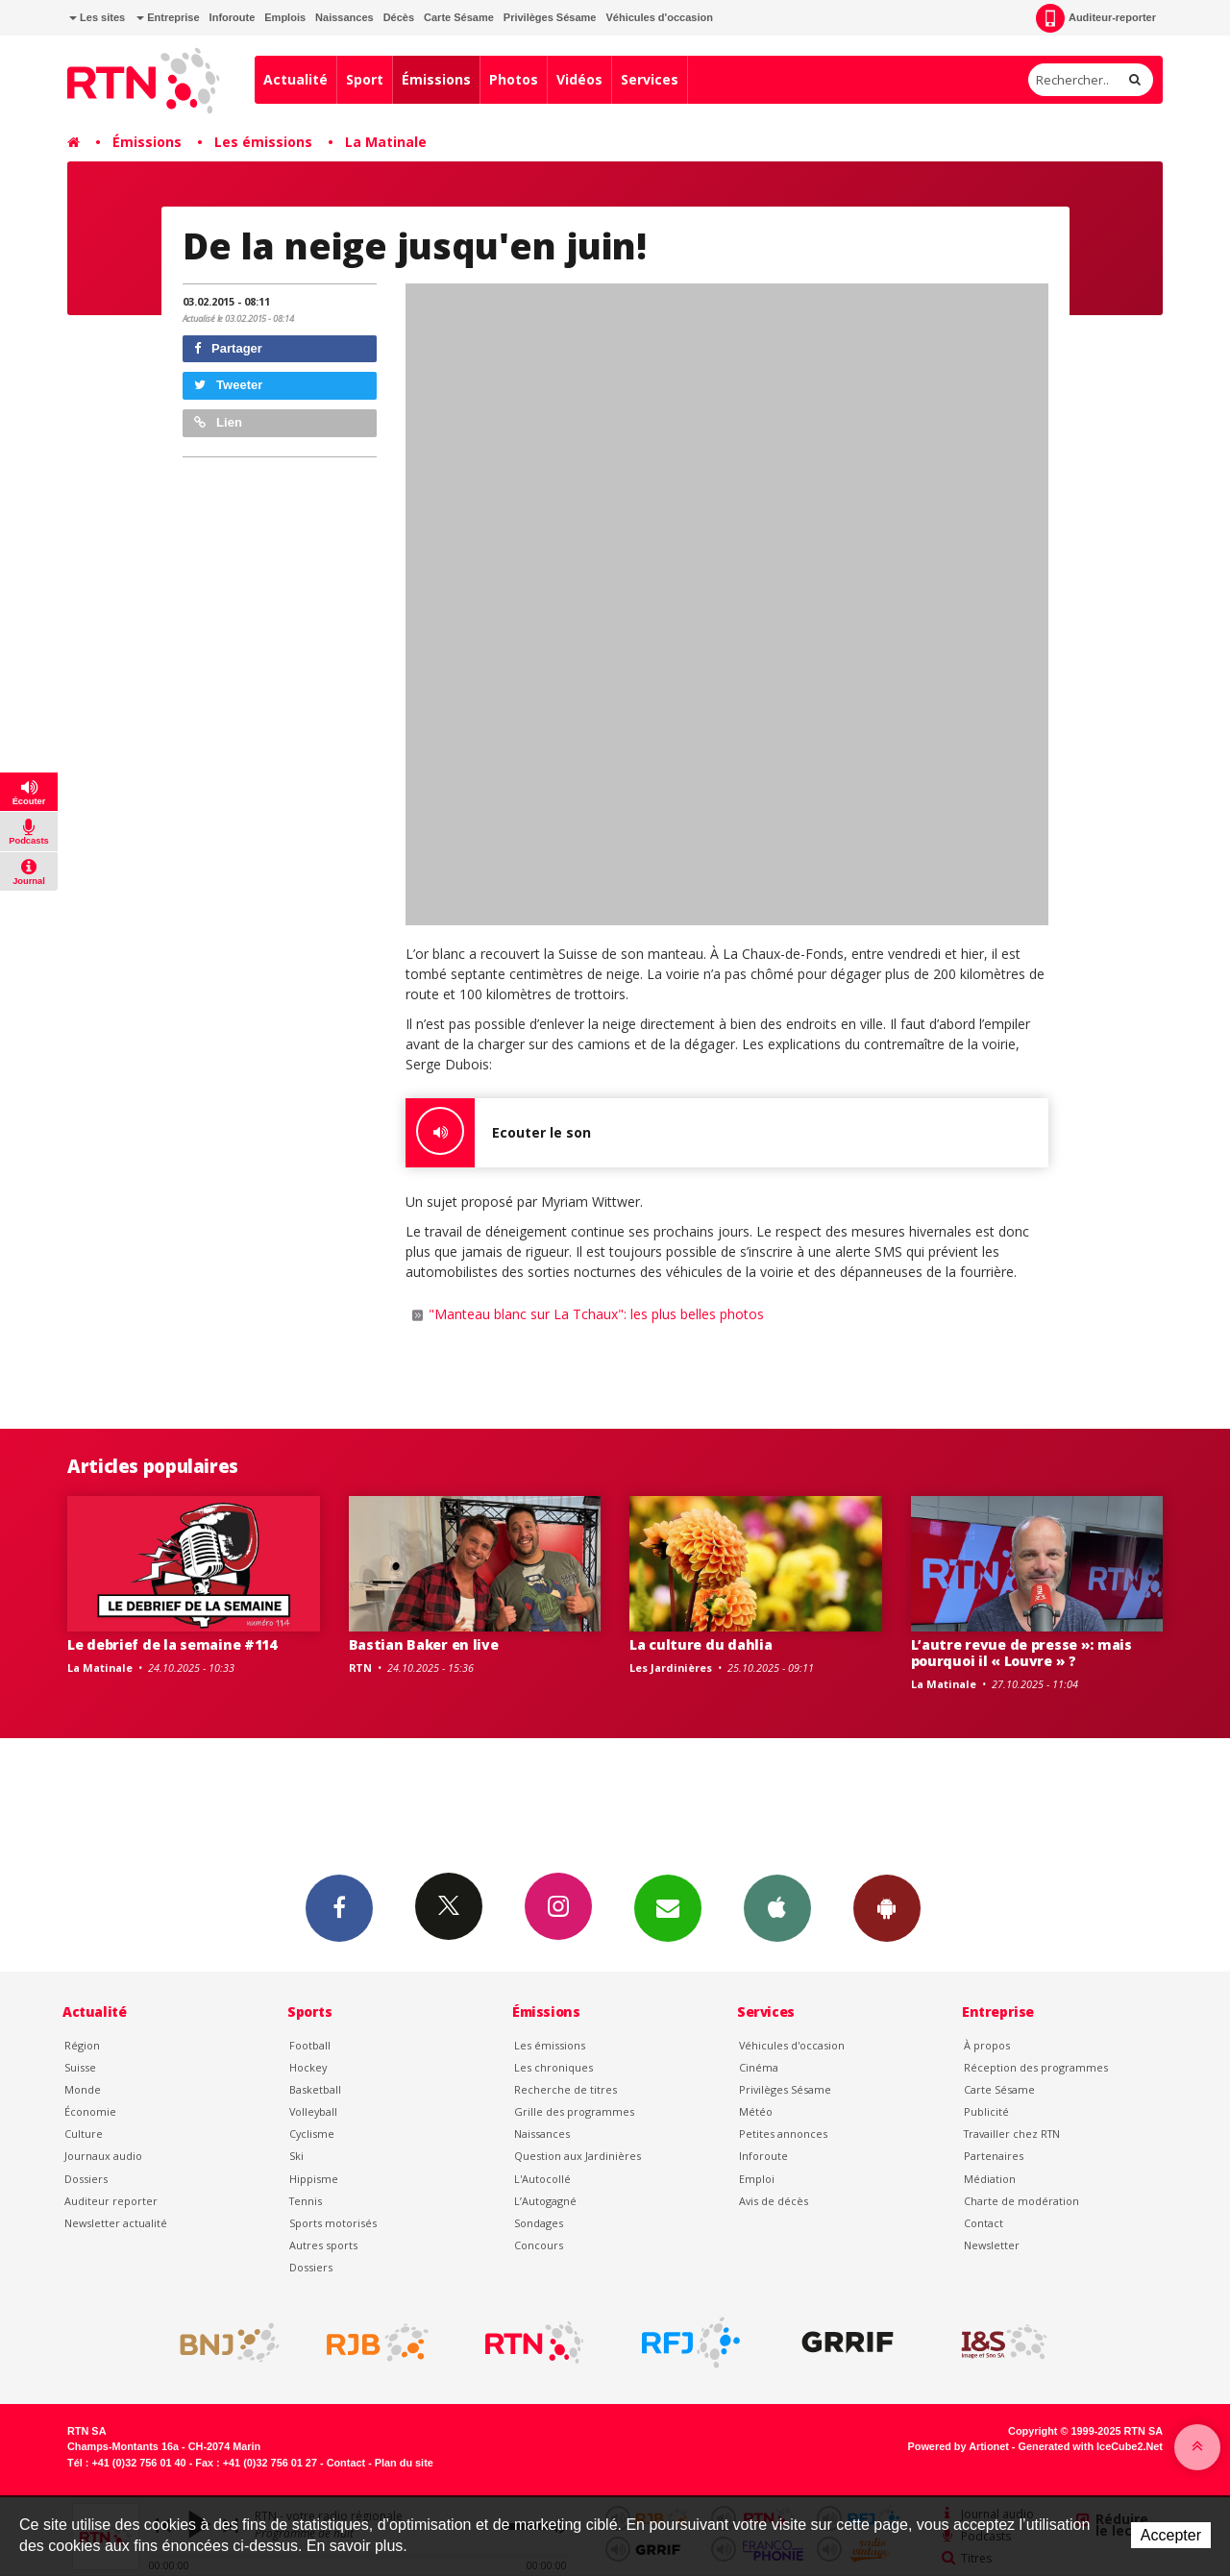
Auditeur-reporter (1096, 18)
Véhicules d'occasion (658, 17)
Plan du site (404, 2462)
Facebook (339, 1907)
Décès (398, 17)
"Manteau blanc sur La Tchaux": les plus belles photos (596, 1314)
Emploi (757, 2178)
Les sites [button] (97, 17)
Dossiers (86, 2178)
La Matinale (386, 142)
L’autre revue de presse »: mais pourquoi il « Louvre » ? (1021, 1652)
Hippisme (313, 2178)
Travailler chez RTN (1012, 2133)
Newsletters (667, 1907)
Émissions (436, 79)
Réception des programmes (1036, 2067)
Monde (82, 2089)
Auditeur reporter (111, 2201)
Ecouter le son (498, 1132)
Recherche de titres (565, 2089)
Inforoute (232, 17)
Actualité (295, 79)
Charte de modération (1021, 2201)
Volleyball (313, 2111)
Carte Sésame (459, 17)
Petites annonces (783, 2133)
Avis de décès (773, 2201)
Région (82, 2045)
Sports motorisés (333, 2223)
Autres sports (323, 2245)
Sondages (538, 2223)
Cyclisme (311, 2133)
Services (649, 79)
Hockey (308, 2067)
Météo (756, 2111)
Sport (364, 79)
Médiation (990, 2178)
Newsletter (992, 2245)
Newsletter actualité (115, 2223)
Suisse (80, 2067)
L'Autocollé (542, 2178)
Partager (228, 348)
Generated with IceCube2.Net (1091, 2446)
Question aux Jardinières (577, 2155)
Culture (83, 2133)
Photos (513, 79)
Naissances (344, 17)
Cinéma (758, 2067)
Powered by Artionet (958, 2446)
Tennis (305, 2201)
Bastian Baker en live (424, 1644)
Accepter (1171, 2535)
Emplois (285, 17)
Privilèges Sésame (550, 17)
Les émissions (263, 142)
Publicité (986, 2111)
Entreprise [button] (167, 17)
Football (310, 2045)
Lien (218, 422)
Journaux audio (103, 2155)
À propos (987, 2045)
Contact (983, 2223)
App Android (887, 1907)
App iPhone (777, 1907)
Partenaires (993, 2155)
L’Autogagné (545, 2201)
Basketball (315, 2089)
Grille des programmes (574, 2111)
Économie (90, 2111)
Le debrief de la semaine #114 (172, 1644)
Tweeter (228, 385)
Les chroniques (553, 2067)
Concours (538, 2245)
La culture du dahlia (700, 1644)
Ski (296, 2155)
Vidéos (579, 79)
